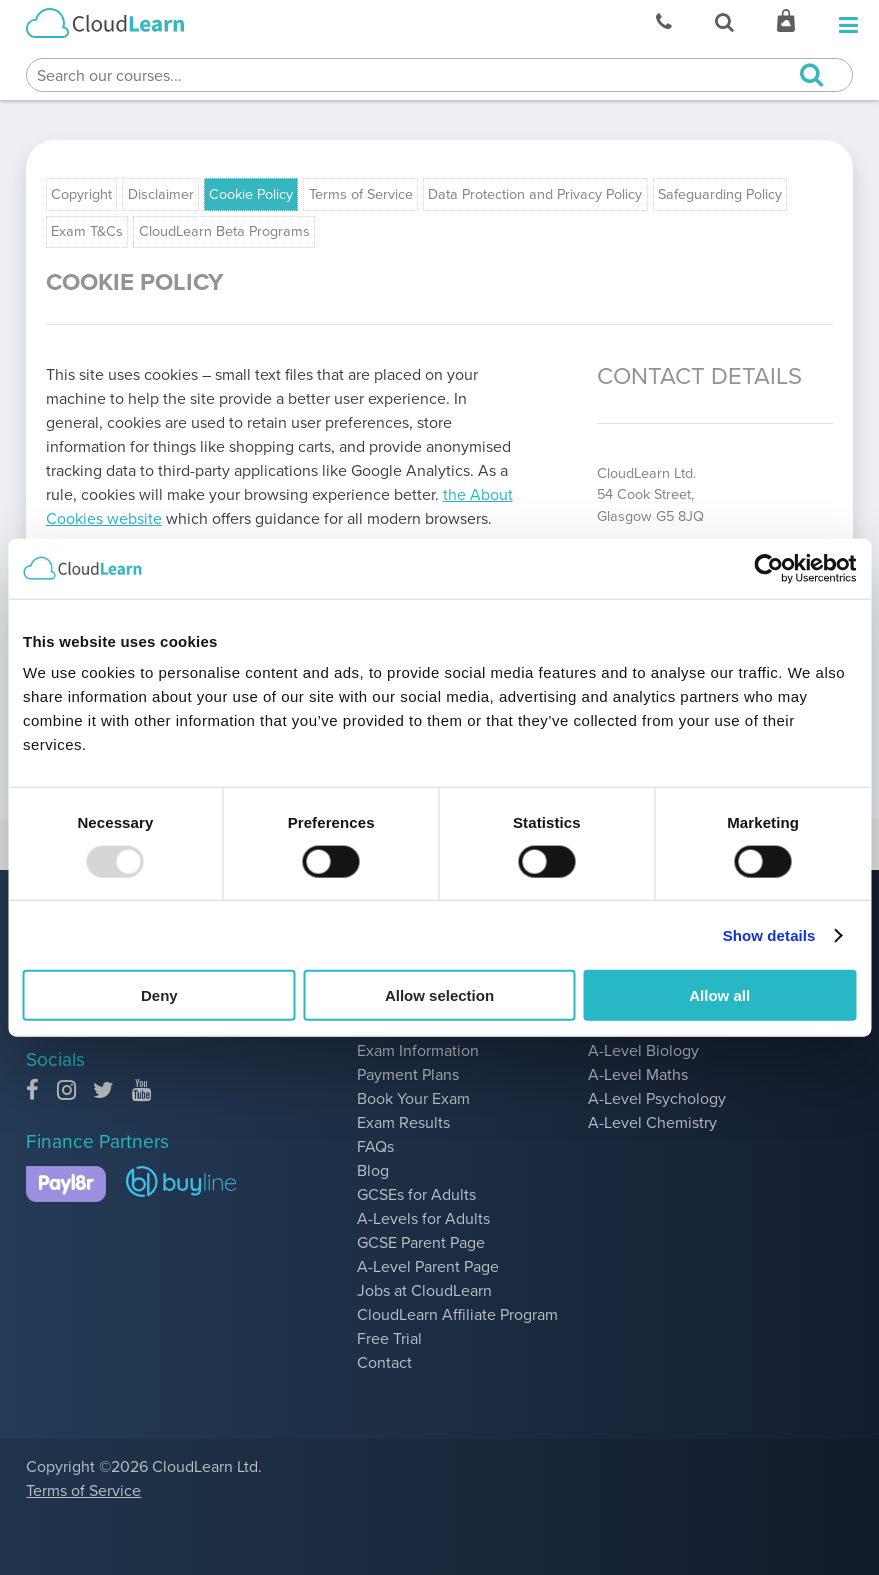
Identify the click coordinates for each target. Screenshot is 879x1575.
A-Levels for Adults (423, 1218)
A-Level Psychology (657, 1098)
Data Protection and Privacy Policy (535, 194)
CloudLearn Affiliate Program (457, 1314)
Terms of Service (361, 194)
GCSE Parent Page (421, 1242)
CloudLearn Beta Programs (224, 231)
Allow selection (439, 995)
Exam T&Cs (87, 231)
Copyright (81, 194)
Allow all (719, 995)
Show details (769, 934)
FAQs (375, 1146)
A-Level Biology (643, 1050)
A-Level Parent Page (428, 1266)
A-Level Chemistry (652, 1122)
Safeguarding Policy (720, 194)
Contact (384, 1362)
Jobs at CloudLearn (424, 1290)
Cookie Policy (251, 194)
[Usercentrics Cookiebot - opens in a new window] (768, 568)
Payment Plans (408, 1074)
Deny (159, 995)
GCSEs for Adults (416, 1194)
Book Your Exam (413, 1098)
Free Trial (389, 1338)
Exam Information (418, 1050)
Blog (373, 1170)
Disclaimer (161, 194)
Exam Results (403, 1122)
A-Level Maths (638, 1074)
